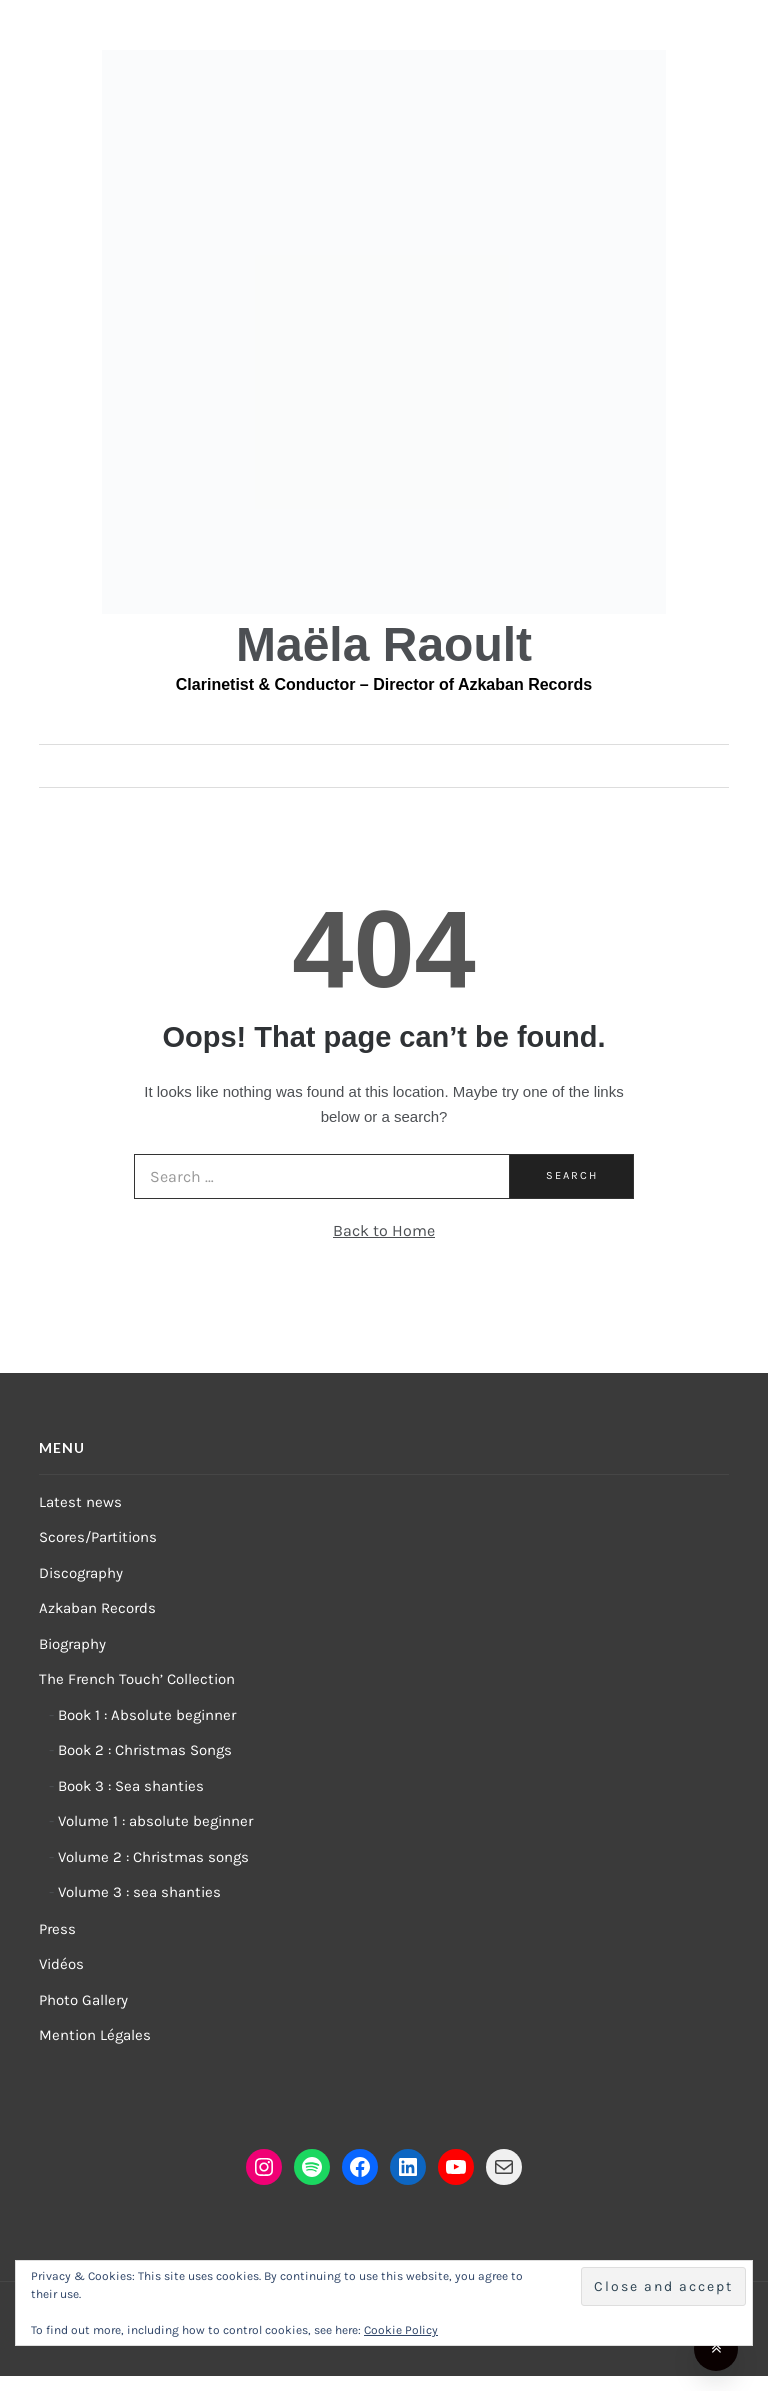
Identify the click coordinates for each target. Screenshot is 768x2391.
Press (57, 1929)
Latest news (80, 1502)
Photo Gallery (83, 2000)
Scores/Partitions (98, 1537)
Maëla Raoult (384, 644)
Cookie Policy (401, 2330)
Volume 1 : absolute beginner (155, 1821)
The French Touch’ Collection (137, 1679)
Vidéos (61, 1964)
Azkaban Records (97, 1608)
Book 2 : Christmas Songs (145, 1750)
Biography (72, 1644)
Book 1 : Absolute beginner (147, 1715)
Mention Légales (95, 2035)
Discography (81, 1573)
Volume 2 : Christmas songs (153, 1857)
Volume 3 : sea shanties (139, 1892)
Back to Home (384, 1230)
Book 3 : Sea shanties (131, 1786)
